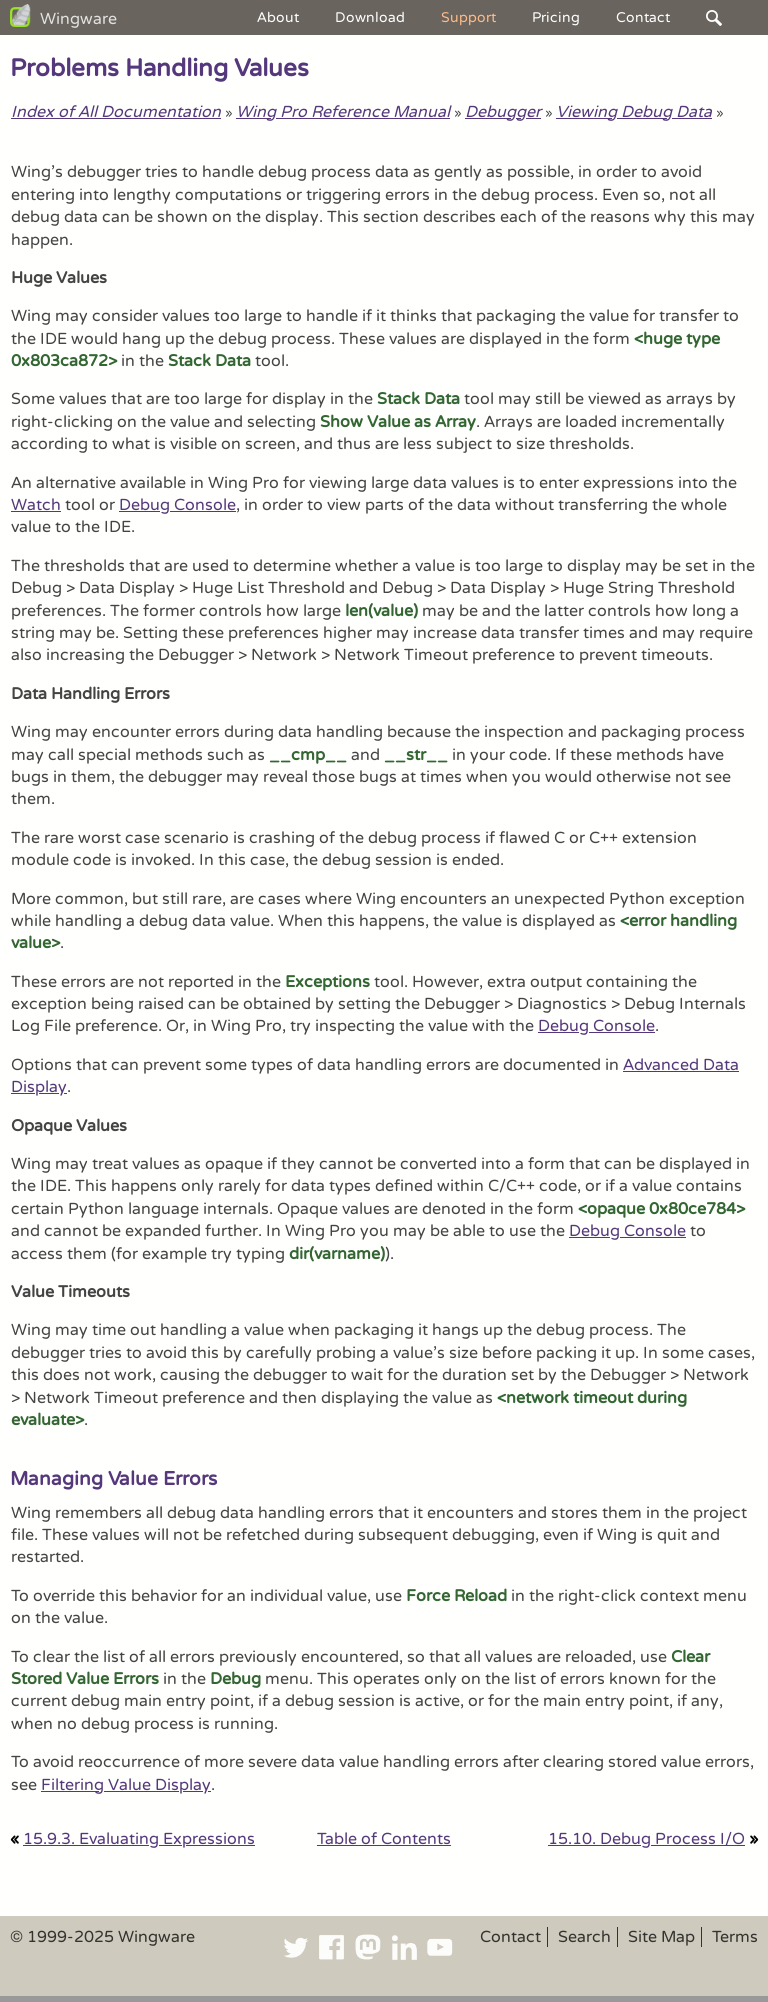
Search (584, 1937)
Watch (36, 505)
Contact (643, 17)
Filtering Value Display (126, 1785)
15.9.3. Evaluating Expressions (139, 1839)
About (278, 17)
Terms (735, 1937)
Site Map (661, 1937)
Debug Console (177, 505)
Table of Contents (384, 1839)
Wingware (78, 19)
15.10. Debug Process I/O (646, 1839)
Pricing (556, 17)
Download (370, 17)
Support (468, 17)
